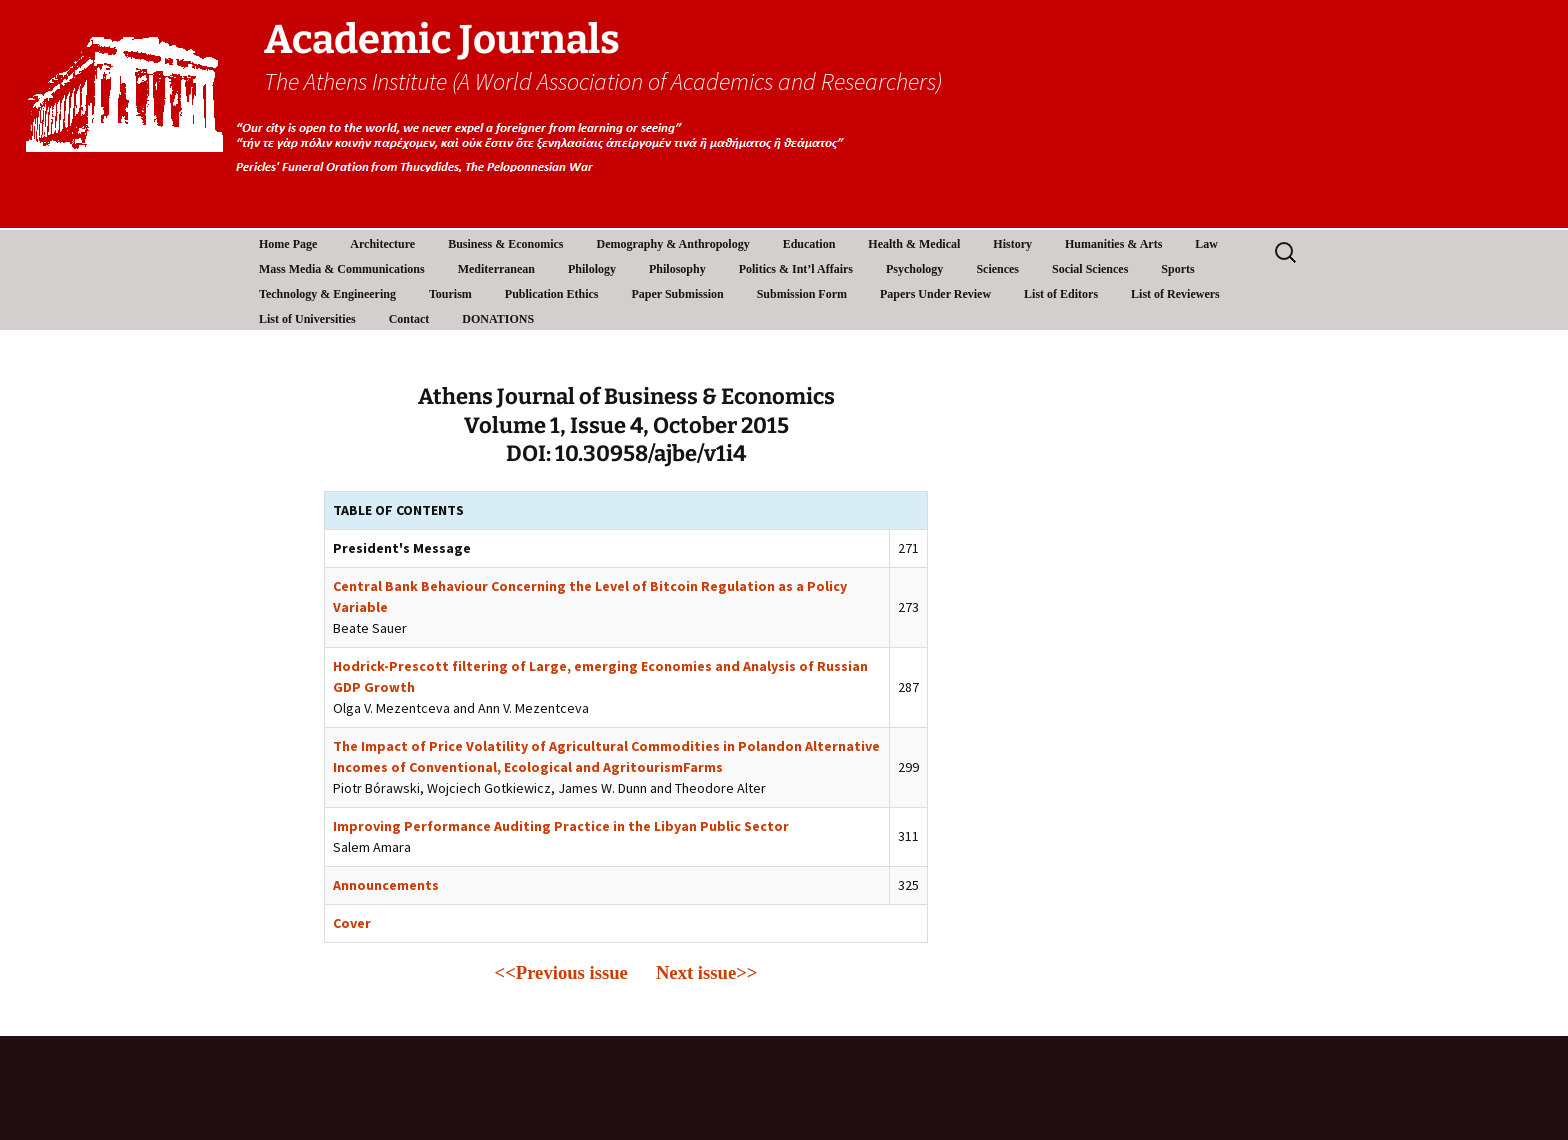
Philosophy (677, 269)
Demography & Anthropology (673, 244)
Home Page (288, 244)
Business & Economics (505, 244)
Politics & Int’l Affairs (796, 269)
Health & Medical (914, 244)
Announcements (386, 885)
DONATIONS (498, 319)
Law (1206, 244)
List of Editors (1061, 294)
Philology (592, 269)
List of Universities (307, 319)
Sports (1177, 269)
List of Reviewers (1175, 294)
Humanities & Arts (1113, 244)
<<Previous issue (561, 972)
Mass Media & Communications (342, 269)
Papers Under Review (935, 294)
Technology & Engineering (327, 294)
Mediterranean (496, 269)
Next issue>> (707, 972)
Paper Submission (678, 294)
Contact (409, 319)
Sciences (997, 269)
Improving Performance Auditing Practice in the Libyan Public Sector (561, 826)
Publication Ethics (552, 294)
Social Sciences (1090, 269)
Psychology (914, 269)
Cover (352, 923)
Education (809, 244)
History (1012, 244)
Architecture (382, 244)
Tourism (450, 294)
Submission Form (802, 294)
